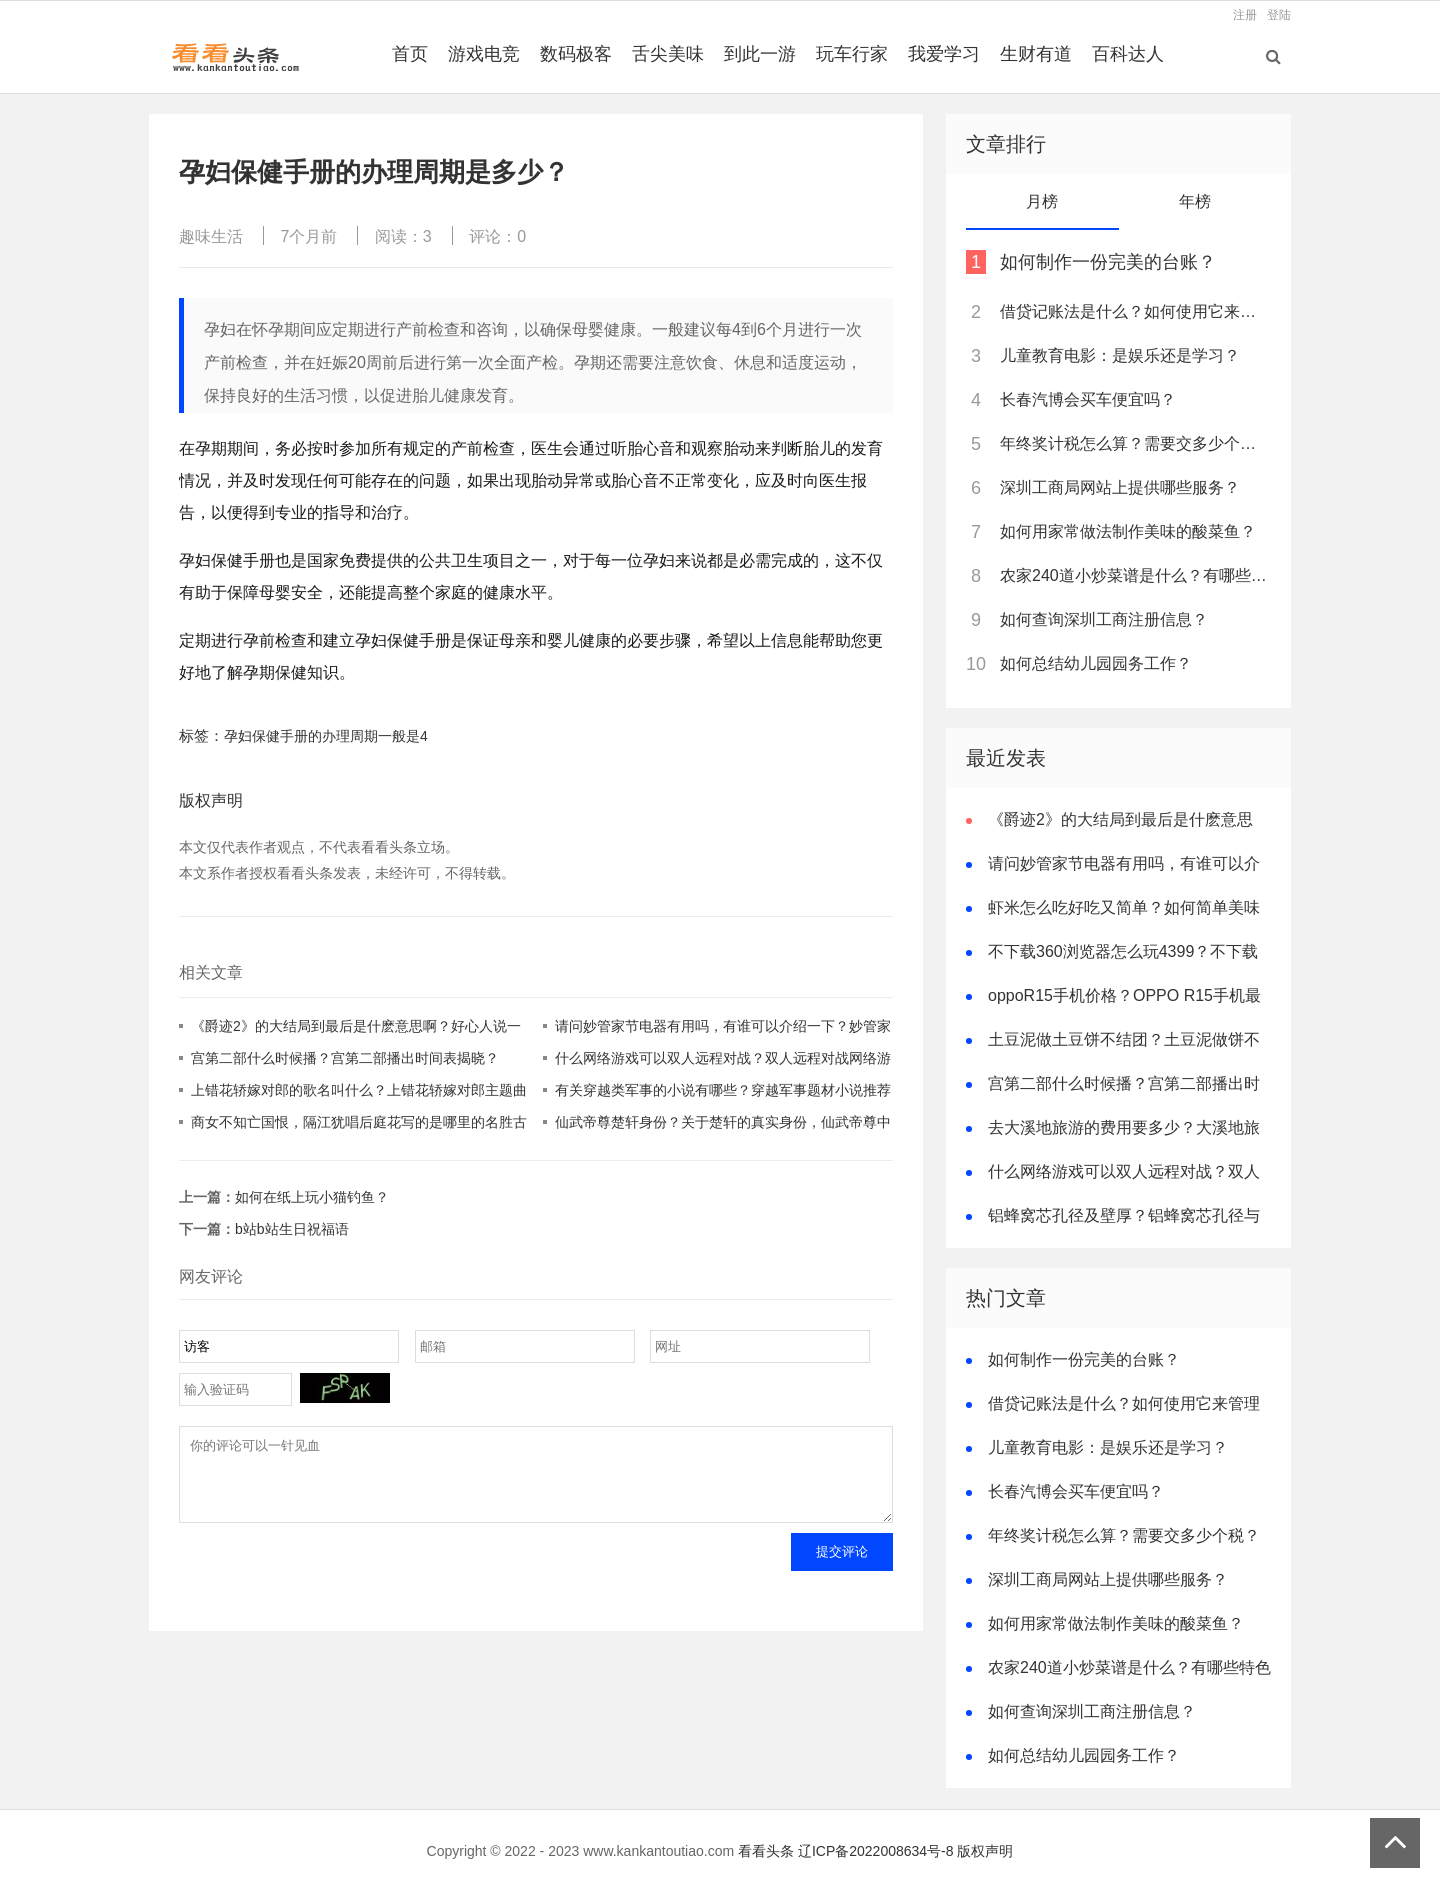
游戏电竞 (484, 54)
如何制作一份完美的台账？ (1108, 262)
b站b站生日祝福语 (292, 1229)
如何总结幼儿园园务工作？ (1096, 663)
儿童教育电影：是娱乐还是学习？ (1120, 355)
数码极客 (576, 54)
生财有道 (1036, 54)
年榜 (1195, 201)
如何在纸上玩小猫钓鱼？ (312, 1197)
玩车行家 (852, 54)
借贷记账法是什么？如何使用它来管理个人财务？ (1134, 311)
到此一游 (760, 54)
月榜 (1042, 201)
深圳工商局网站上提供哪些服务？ (1120, 487)
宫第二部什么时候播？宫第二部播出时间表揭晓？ (345, 1058)
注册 (1245, 15)
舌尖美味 (668, 54)
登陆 (1279, 15)
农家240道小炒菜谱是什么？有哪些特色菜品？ (1134, 575)
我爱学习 (944, 54)
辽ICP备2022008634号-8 (876, 1851)
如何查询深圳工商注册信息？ (1104, 619)
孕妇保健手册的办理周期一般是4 (326, 736)
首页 (410, 54)
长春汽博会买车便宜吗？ (1088, 399)
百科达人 (1128, 54)
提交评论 (842, 1566)
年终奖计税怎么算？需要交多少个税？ (1134, 443)
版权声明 (985, 1851)
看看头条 (766, 1851)
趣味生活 (211, 236)
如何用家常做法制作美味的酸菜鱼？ (1128, 531)
